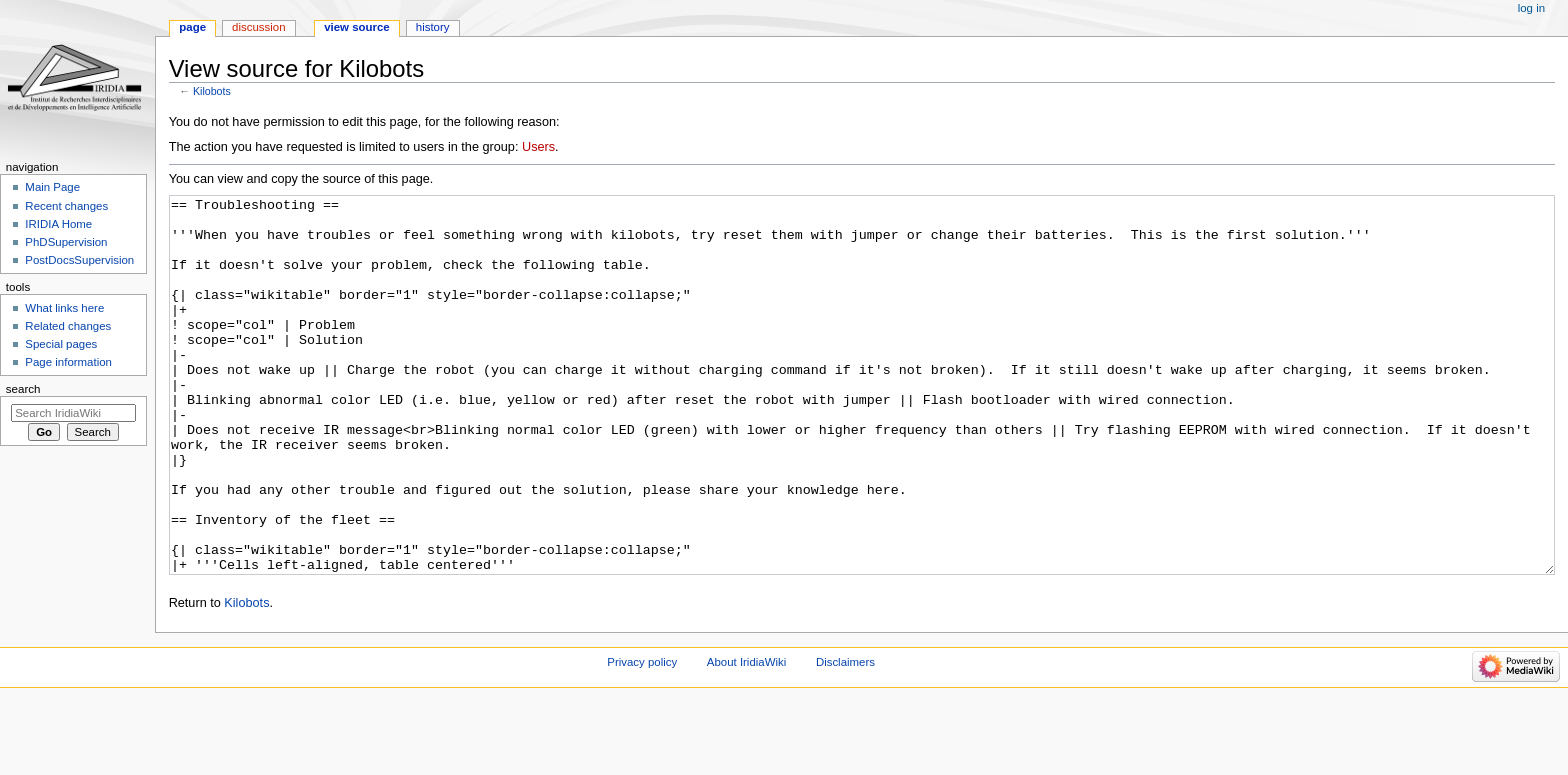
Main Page (52, 187)
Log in (1531, 8)
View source (357, 27)
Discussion (258, 27)
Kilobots (212, 91)
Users (538, 147)
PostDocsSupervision (79, 260)
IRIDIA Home (58, 224)
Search (23, 389)
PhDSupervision (66, 242)
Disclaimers (845, 737)
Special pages (61, 344)
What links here (64, 308)
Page (192, 27)
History (433, 27)
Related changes (68, 326)
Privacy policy (642, 737)
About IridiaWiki (746, 737)
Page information (68, 362)
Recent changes (66, 206)
